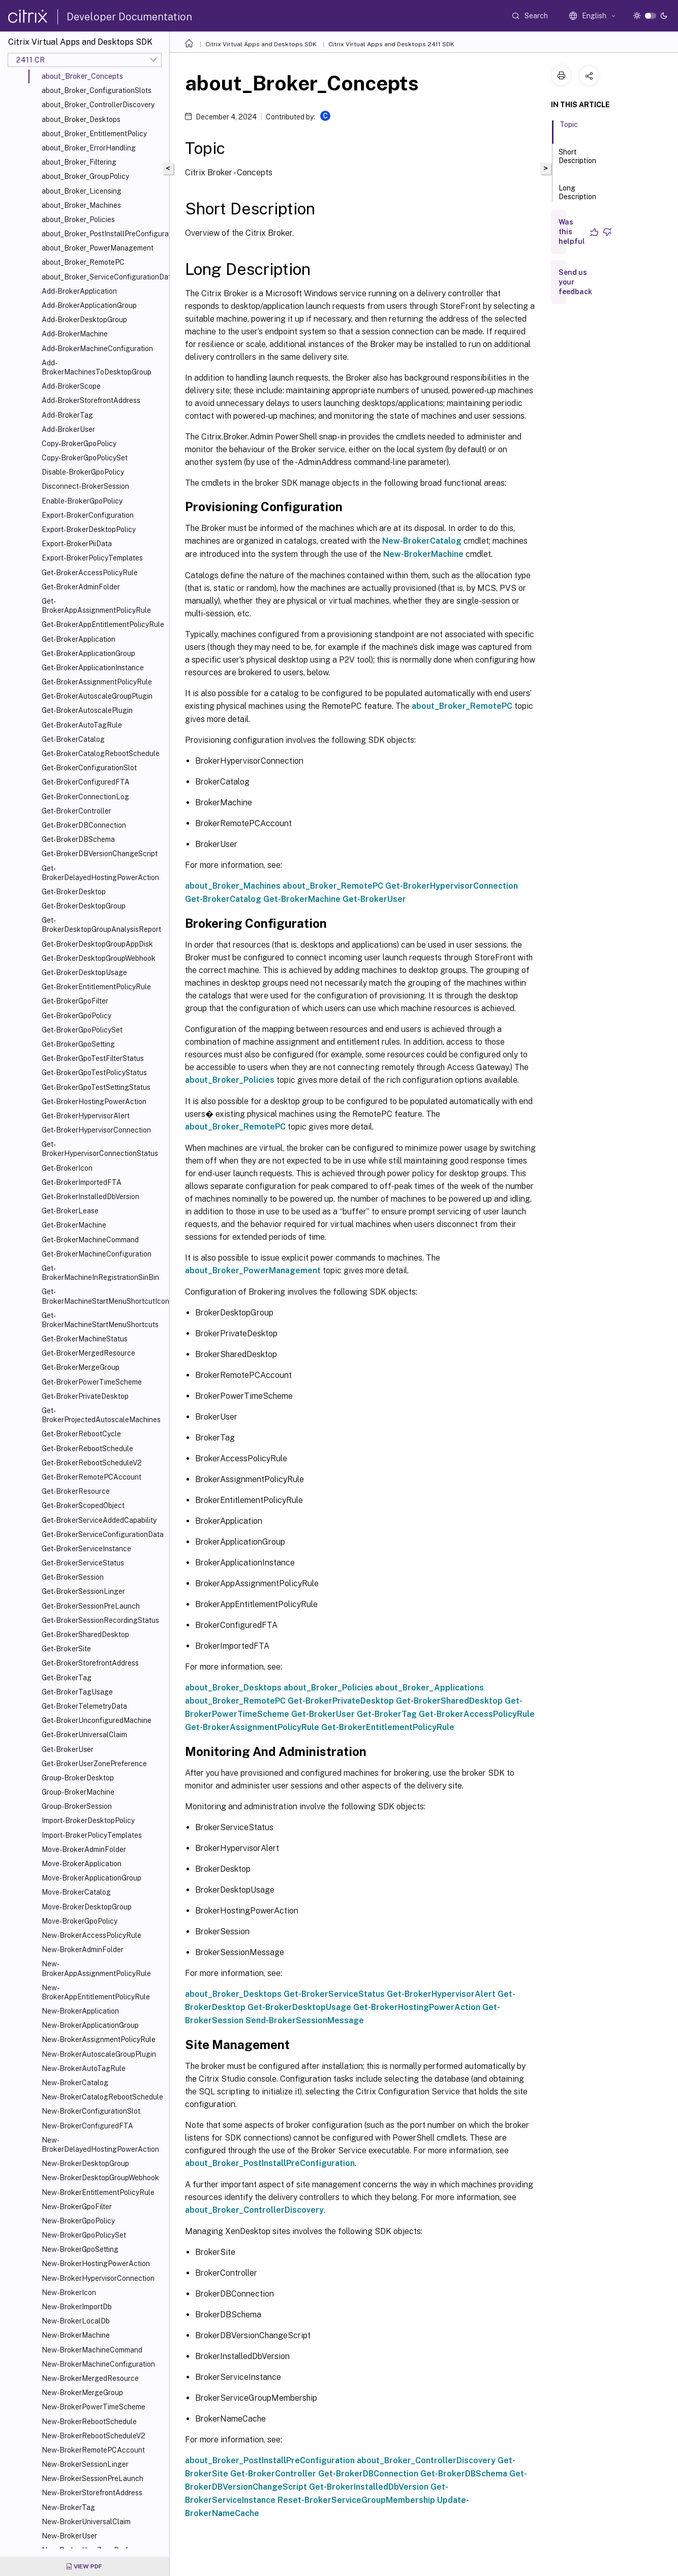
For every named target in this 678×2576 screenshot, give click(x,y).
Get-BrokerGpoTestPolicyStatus (94, 1073)
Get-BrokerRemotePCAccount (91, 1477)
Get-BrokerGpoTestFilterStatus (93, 1058)
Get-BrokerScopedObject (83, 1505)
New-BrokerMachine (76, 2335)
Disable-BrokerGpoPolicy (83, 472)
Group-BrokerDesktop (78, 1778)
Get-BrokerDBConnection (84, 825)
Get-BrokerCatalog (73, 739)
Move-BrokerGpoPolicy (79, 1921)
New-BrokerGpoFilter (77, 2207)
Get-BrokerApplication (78, 639)
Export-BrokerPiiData (77, 544)
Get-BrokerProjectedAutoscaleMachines (101, 1415)
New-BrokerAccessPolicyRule (91, 1935)
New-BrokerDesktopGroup (85, 2163)
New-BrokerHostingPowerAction (96, 2263)
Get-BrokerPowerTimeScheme (92, 1382)
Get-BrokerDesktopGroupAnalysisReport (101, 924)
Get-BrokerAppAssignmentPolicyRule (96, 605)
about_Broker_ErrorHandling (89, 148)
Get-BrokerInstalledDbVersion (90, 1196)
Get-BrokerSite (66, 1649)
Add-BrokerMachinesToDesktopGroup (96, 367)
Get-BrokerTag (66, 1678)
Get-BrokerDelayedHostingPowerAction (100, 873)
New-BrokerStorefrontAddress (92, 2493)
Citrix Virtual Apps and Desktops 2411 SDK (391, 44)
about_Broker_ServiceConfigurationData (103, 277)
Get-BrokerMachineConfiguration (96, 1254)
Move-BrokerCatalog (76, 1892)
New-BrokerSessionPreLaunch (92, 2478)
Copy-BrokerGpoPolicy (79, 443)
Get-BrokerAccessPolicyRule (90, 573)
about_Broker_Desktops (81, 119)
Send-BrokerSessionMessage (304, 2020)
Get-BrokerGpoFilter (75, 1001)
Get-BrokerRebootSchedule (87, 1448)
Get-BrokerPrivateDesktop (85, 1396)
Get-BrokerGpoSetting (78, 1044)
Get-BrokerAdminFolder (81, 587)
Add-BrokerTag (67, 415)
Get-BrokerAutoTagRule (82, 725)
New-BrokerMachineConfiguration (98, 2364)
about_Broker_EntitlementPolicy (94, 134)
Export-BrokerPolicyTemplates (92, 558)
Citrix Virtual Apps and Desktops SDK (261, 44)
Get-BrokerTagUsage (77, 1692)
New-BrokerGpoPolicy (78, 2221)
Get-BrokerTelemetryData (84, 1706)
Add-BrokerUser (68, 429)
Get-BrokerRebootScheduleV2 (92, 1463)
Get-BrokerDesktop (74, 892)
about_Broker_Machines (81, 205)
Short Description (577, 161)
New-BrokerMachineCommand (92, 2350)
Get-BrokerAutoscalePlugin (87, 710)
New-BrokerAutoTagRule (84, 2068)
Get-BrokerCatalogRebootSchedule (101, 753)
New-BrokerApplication (80, 2011)
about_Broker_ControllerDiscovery (98, 105)
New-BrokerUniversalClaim (86, 2522)
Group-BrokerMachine (78, 1792)
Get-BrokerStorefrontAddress (90, 1663)
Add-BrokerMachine (75, 334)
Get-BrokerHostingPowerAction (94, 1101)
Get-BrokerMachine (74, 1225)
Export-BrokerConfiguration (88, 515)
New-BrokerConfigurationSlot (91, 2111)
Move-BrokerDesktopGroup (87, 1907)
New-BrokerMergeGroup (82, 2393)
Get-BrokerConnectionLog (85, 797)
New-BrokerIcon (69, 2292)
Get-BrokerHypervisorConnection (96, 1130)
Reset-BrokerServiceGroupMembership (356, 2500)
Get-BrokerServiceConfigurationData (103, 1534)
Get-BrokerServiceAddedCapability (99, 1520)
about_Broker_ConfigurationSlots (96, 90)
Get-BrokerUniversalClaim (84, 1735)
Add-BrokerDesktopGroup (84, 320)
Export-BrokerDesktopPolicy (89, 529)
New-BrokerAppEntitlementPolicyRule (96, 1992)
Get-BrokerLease (70, 1211)
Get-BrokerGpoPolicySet (82, 1030)
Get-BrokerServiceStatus (83, 1563)
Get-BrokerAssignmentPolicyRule (97, 682)
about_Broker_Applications (429, 1687)
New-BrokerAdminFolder (83, 1949)
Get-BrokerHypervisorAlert (86, 1116)
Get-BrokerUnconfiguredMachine (96, 1720)
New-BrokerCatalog (75, 2083)
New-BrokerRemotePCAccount (93, 2450)
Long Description (577, 197)
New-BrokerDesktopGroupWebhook (100, 2178)
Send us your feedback (575, 282)
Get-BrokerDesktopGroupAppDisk (97, 944)
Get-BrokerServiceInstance (86, 1549)
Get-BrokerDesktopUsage (84, 972)
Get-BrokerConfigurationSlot (89, 768)
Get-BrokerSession (73, 1577)
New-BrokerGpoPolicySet (84, 2235)
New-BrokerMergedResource (90, 2378)
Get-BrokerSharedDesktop (85, 1634)
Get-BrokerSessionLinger (83, 1591)
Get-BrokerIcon (67, 1168)
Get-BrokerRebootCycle (81, 1434)
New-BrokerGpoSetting (80, 2249)
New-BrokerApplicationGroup (90, 2025)
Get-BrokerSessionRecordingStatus (100, 1620)
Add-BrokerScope (71, 386)
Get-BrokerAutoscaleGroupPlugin (97, 696)
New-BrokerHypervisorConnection (98, 2278)
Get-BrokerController (76, 811)
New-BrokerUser (69, 2536)
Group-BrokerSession (77, 1806)
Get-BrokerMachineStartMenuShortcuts (100, 1320)
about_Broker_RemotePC (83, 262)
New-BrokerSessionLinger (85, 2464)
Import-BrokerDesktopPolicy (88, 1820)
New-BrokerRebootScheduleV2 (93, 2436)
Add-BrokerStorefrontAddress (91, 400)
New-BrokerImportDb (77, 2307)
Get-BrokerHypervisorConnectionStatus (100, 1148)
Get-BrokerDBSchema (78, 839)
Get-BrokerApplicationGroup (88, 653)
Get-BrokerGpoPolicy (76, 1016)
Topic (569, 129)
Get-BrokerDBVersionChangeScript (100, 854)
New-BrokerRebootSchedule (89, 2421)
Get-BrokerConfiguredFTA (86, 782)
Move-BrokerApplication (81, 1864)
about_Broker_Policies (78, 219)
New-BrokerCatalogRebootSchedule (102, 2097)
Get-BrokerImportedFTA (81, 1182)
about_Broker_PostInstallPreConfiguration (103, 234)
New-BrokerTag (68, 2507)
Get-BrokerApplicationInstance (93, 668)
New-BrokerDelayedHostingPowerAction (100, 2144)
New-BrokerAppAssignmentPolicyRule (96, 1968)
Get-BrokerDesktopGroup (84, 906)
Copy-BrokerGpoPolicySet (85, 458)
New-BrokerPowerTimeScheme (93, 2407)
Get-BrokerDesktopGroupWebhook (99, 958)
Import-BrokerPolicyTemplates (92, 1835)
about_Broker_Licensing (81, 191)
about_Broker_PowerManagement (97, 248)
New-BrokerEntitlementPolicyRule (98, 2192)
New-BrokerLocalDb (76, 2321)
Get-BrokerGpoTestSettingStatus (96, 1087)
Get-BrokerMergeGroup (80, 1367)
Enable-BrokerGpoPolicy (82, 501)
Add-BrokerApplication (79, 291)
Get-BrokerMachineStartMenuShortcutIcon (103, 1296)
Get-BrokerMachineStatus (85, 1339)
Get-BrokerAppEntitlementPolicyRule (103, 624)
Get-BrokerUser (68, 1749)
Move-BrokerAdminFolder (84, 1849)
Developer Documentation (129, 17)
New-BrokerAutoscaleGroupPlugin (99, 2054)
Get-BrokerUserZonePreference (94, 1764)
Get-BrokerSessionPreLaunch (91, 1606)
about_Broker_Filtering (79, 162)
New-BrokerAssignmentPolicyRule (99, 2039)
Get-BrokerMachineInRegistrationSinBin (100, 1272)
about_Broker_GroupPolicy (85, 176)
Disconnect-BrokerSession (85, 486)
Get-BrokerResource (76, 1491)
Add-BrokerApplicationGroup (89, 305)
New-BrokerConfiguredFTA (87, 2126)
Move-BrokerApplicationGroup (91, 1878)
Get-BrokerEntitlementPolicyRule (96, 987)
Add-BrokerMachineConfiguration (97, 348)
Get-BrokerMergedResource (88, 1353)
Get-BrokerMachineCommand (90, 1240)
